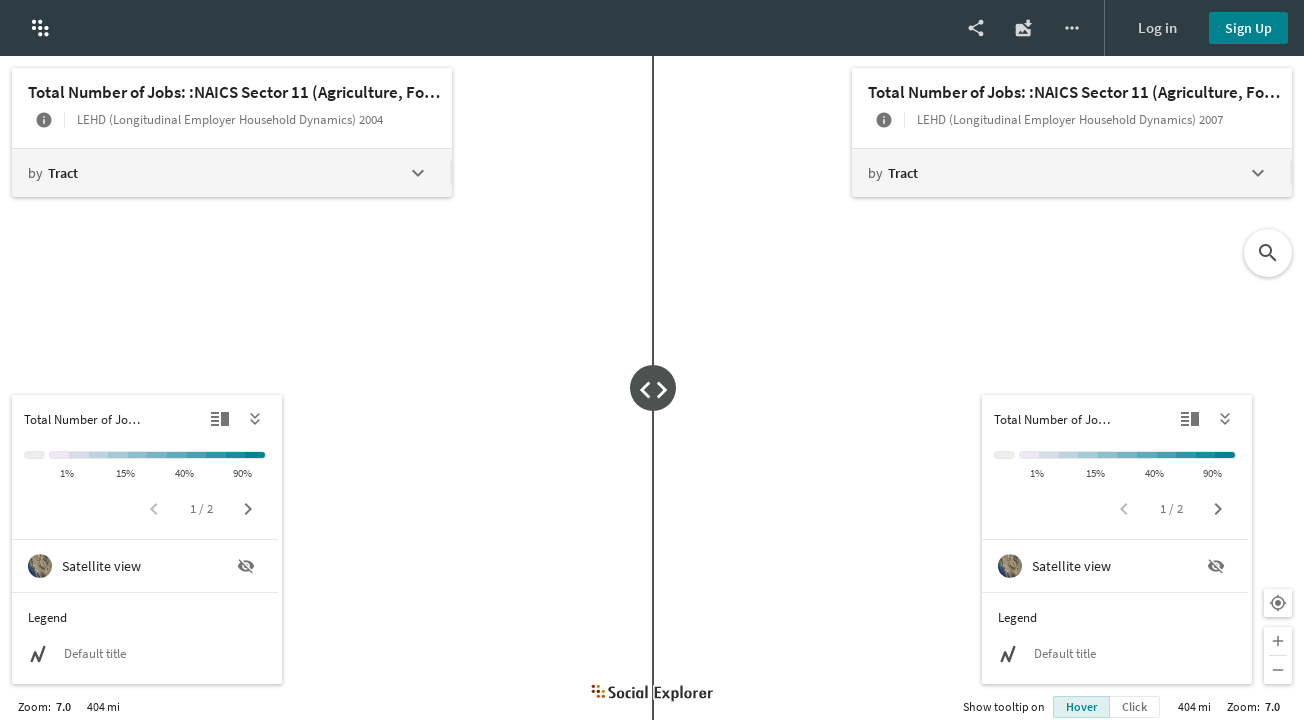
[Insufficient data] (34, 455)
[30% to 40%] (177, 455)
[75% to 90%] (236, 455)
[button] (40, 28)
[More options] (1072, 28)
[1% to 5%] (79, 455)
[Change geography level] (231, 173)
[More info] (44, 120)
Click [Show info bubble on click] (1134, 706)
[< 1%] (59, 455)
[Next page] (248, 509)
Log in (1157, 27)
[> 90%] (255, 455)
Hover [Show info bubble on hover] (1081, 706)
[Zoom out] (1278, 670)
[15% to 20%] (138, 455)
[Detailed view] (220, 419)
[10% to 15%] (118, 455)
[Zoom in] (1278, 641)
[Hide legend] (256, 419)
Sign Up (1248, 28)
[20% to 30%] (157, 455)
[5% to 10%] (99, 455)
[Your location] (1278, 603)
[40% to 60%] (197, 455)
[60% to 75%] (216, 455)
